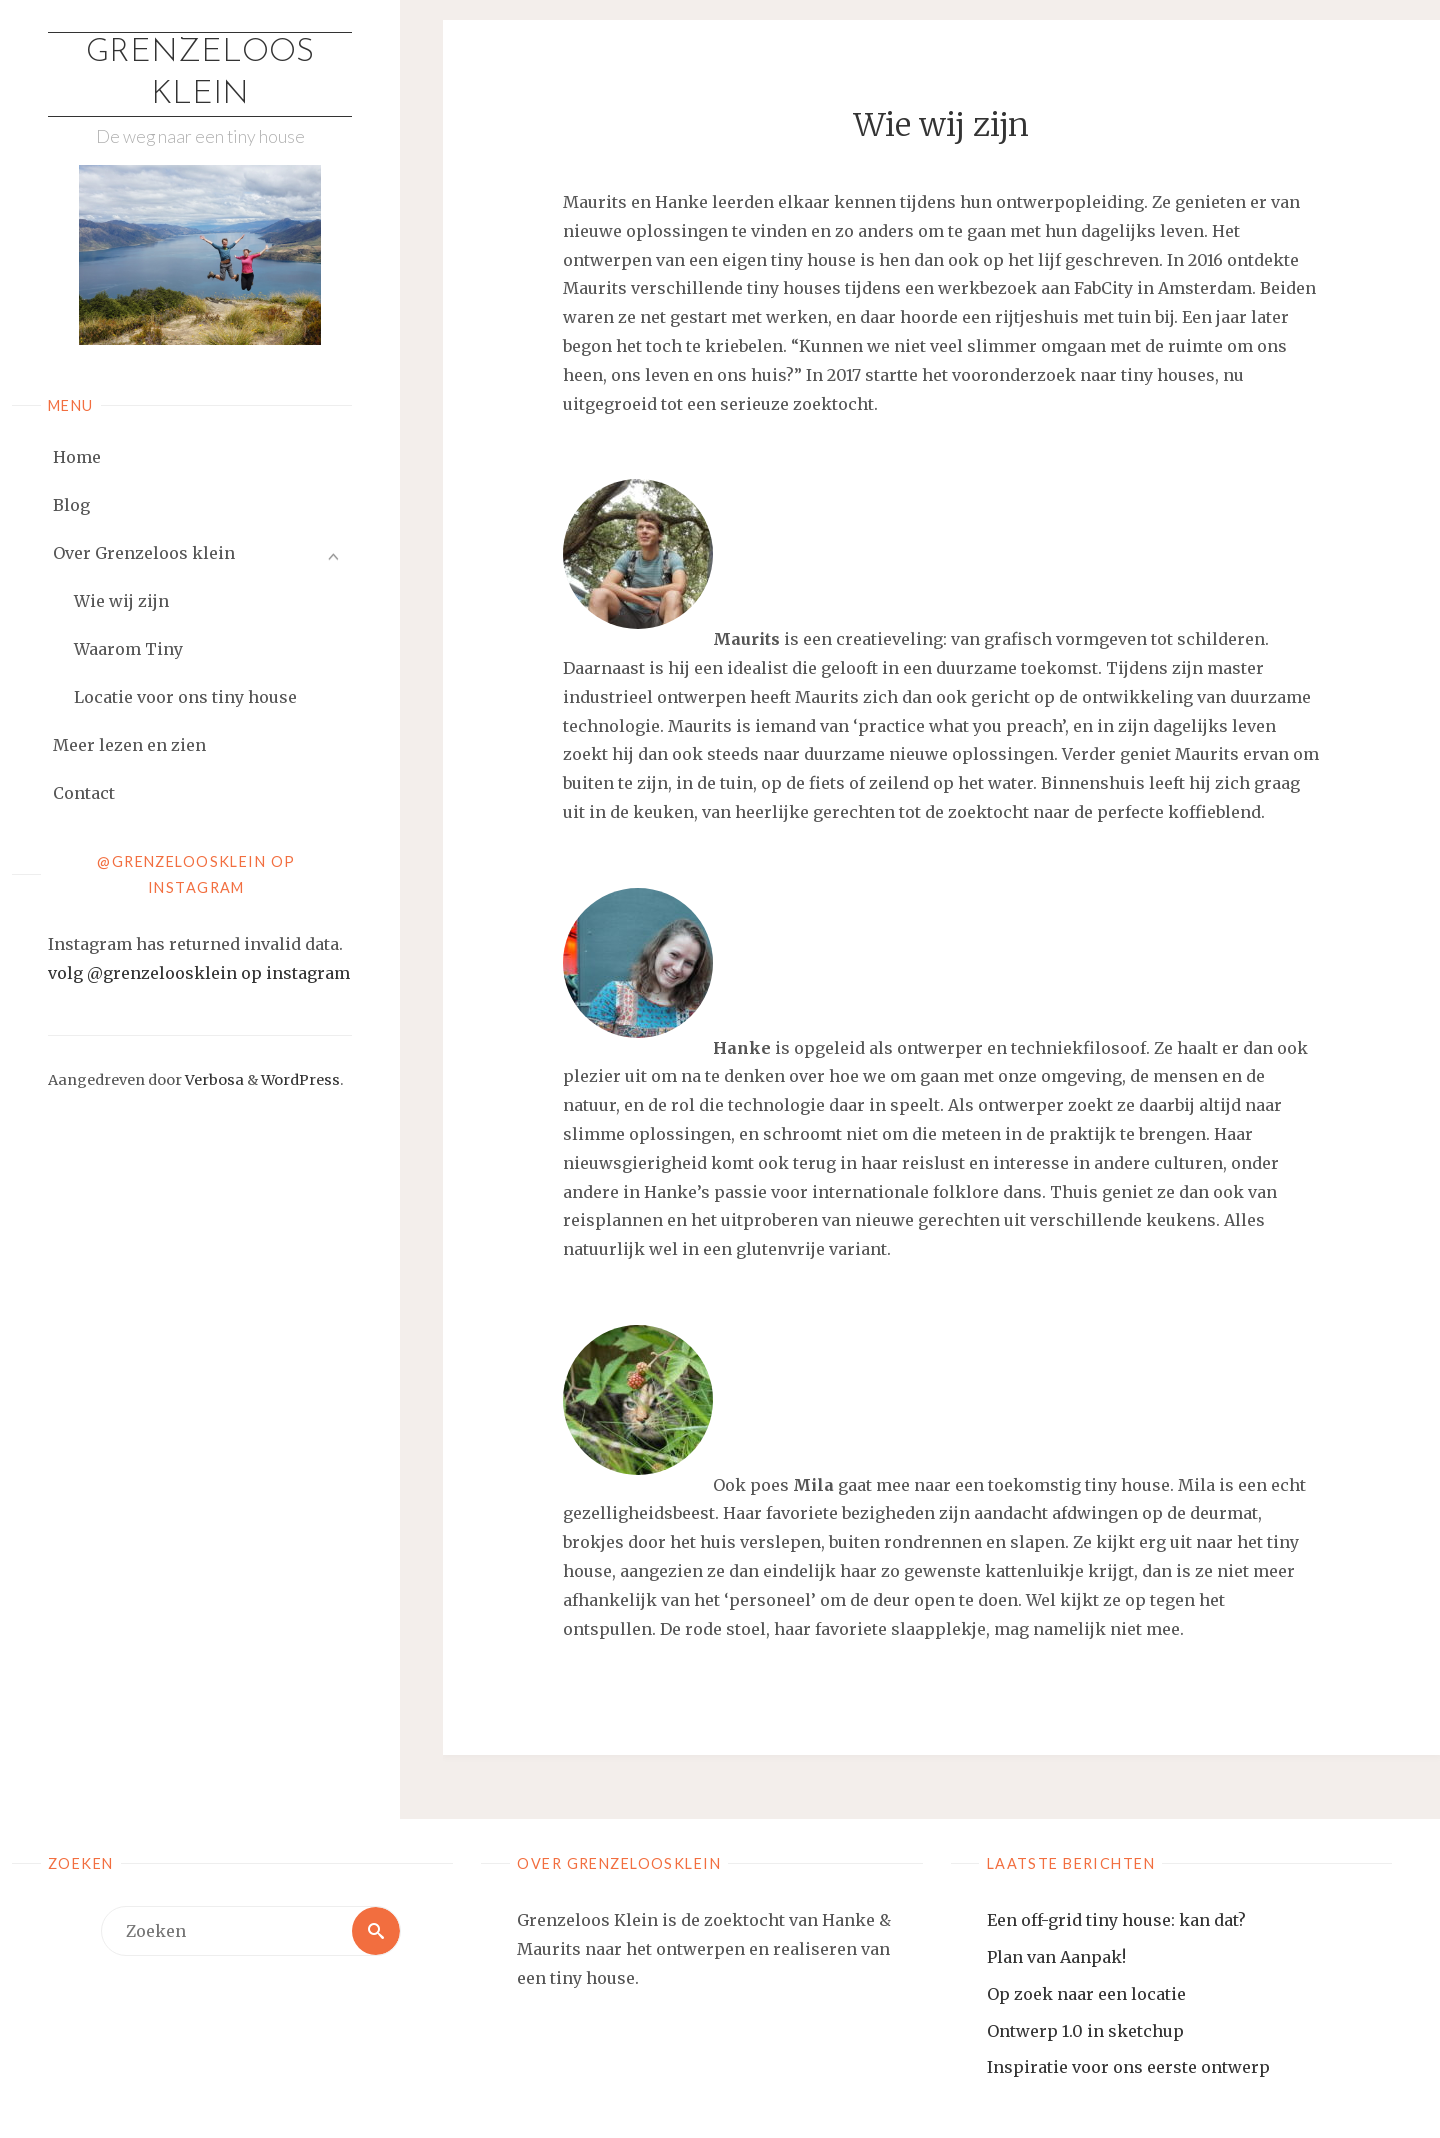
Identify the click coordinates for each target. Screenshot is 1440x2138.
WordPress (300, 1080)
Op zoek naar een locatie (1086, 1994)
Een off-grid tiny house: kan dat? (1116, 1920)
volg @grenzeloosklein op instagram (199, 973)
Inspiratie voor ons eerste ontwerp (1128, 2067)
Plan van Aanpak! (1056, 1957)
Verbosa (213, 1080)
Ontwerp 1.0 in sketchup (1085, 2031)
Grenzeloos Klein (200, 74)
